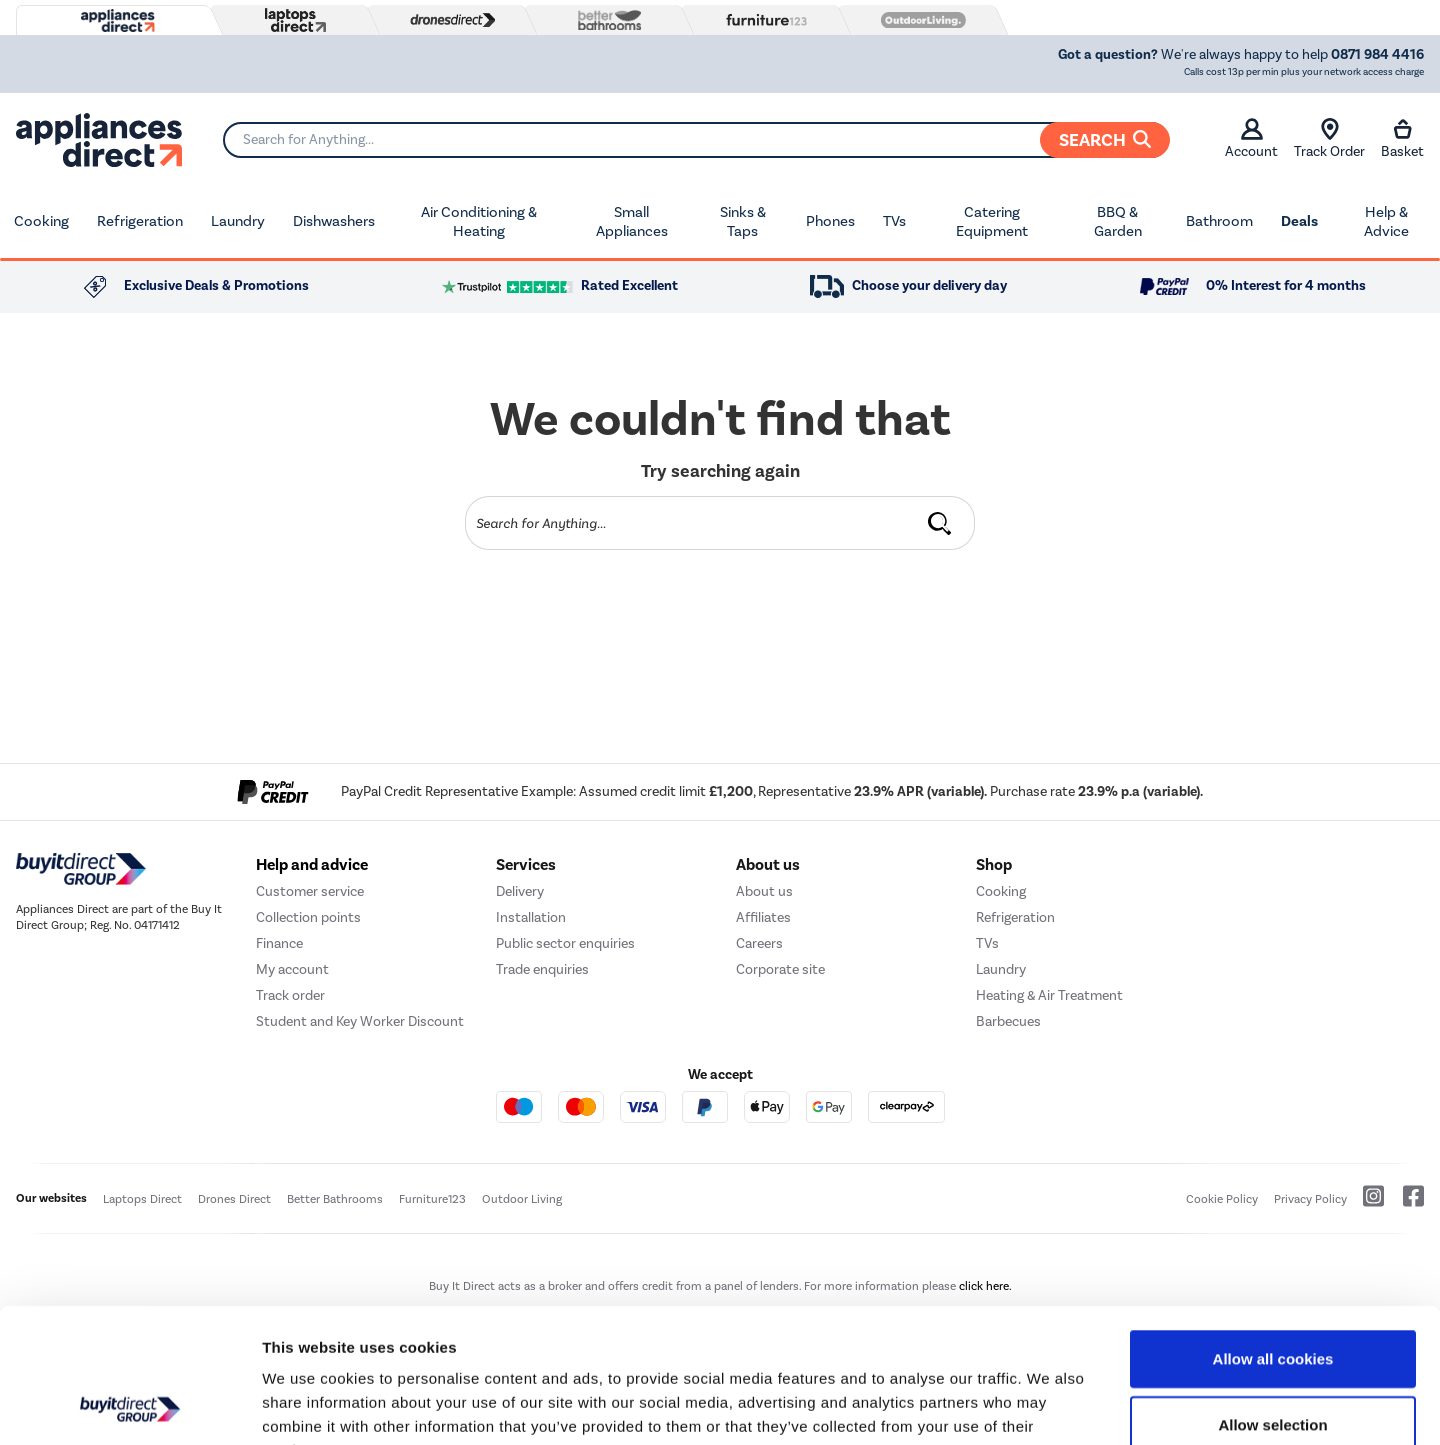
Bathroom (1219, 221)
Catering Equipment (992, 222)
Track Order (1329, 139)
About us (764, 891)
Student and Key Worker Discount (360, 1021)
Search (1105, 140)
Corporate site (780, 969)
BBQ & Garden (1118, 222)
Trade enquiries (542, 969)
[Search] (696, 140)
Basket (1402, 139)
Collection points (308, 917)
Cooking (41, 221)
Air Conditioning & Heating (479, 222)
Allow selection (1272, 1298)
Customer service (310, 891)
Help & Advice (1386, 222)
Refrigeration (140, 221)
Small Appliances (632, 222)
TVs (894, 221)
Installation (531, 917)
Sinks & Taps (743, 222)
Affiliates (763, 917)
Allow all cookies (1273, 1232)
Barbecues (1008, 1021)
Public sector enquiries (565, 943)
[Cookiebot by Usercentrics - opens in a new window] (129, 1406)
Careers (759, 943)
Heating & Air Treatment (1049, 995)
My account (292, 969)
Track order (290, 995)
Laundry (238, 221)
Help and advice (312, 865)
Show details (1049, 1405)
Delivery (520, 891)
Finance (279, 943)
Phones (830, 221)
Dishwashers (334, 221)
